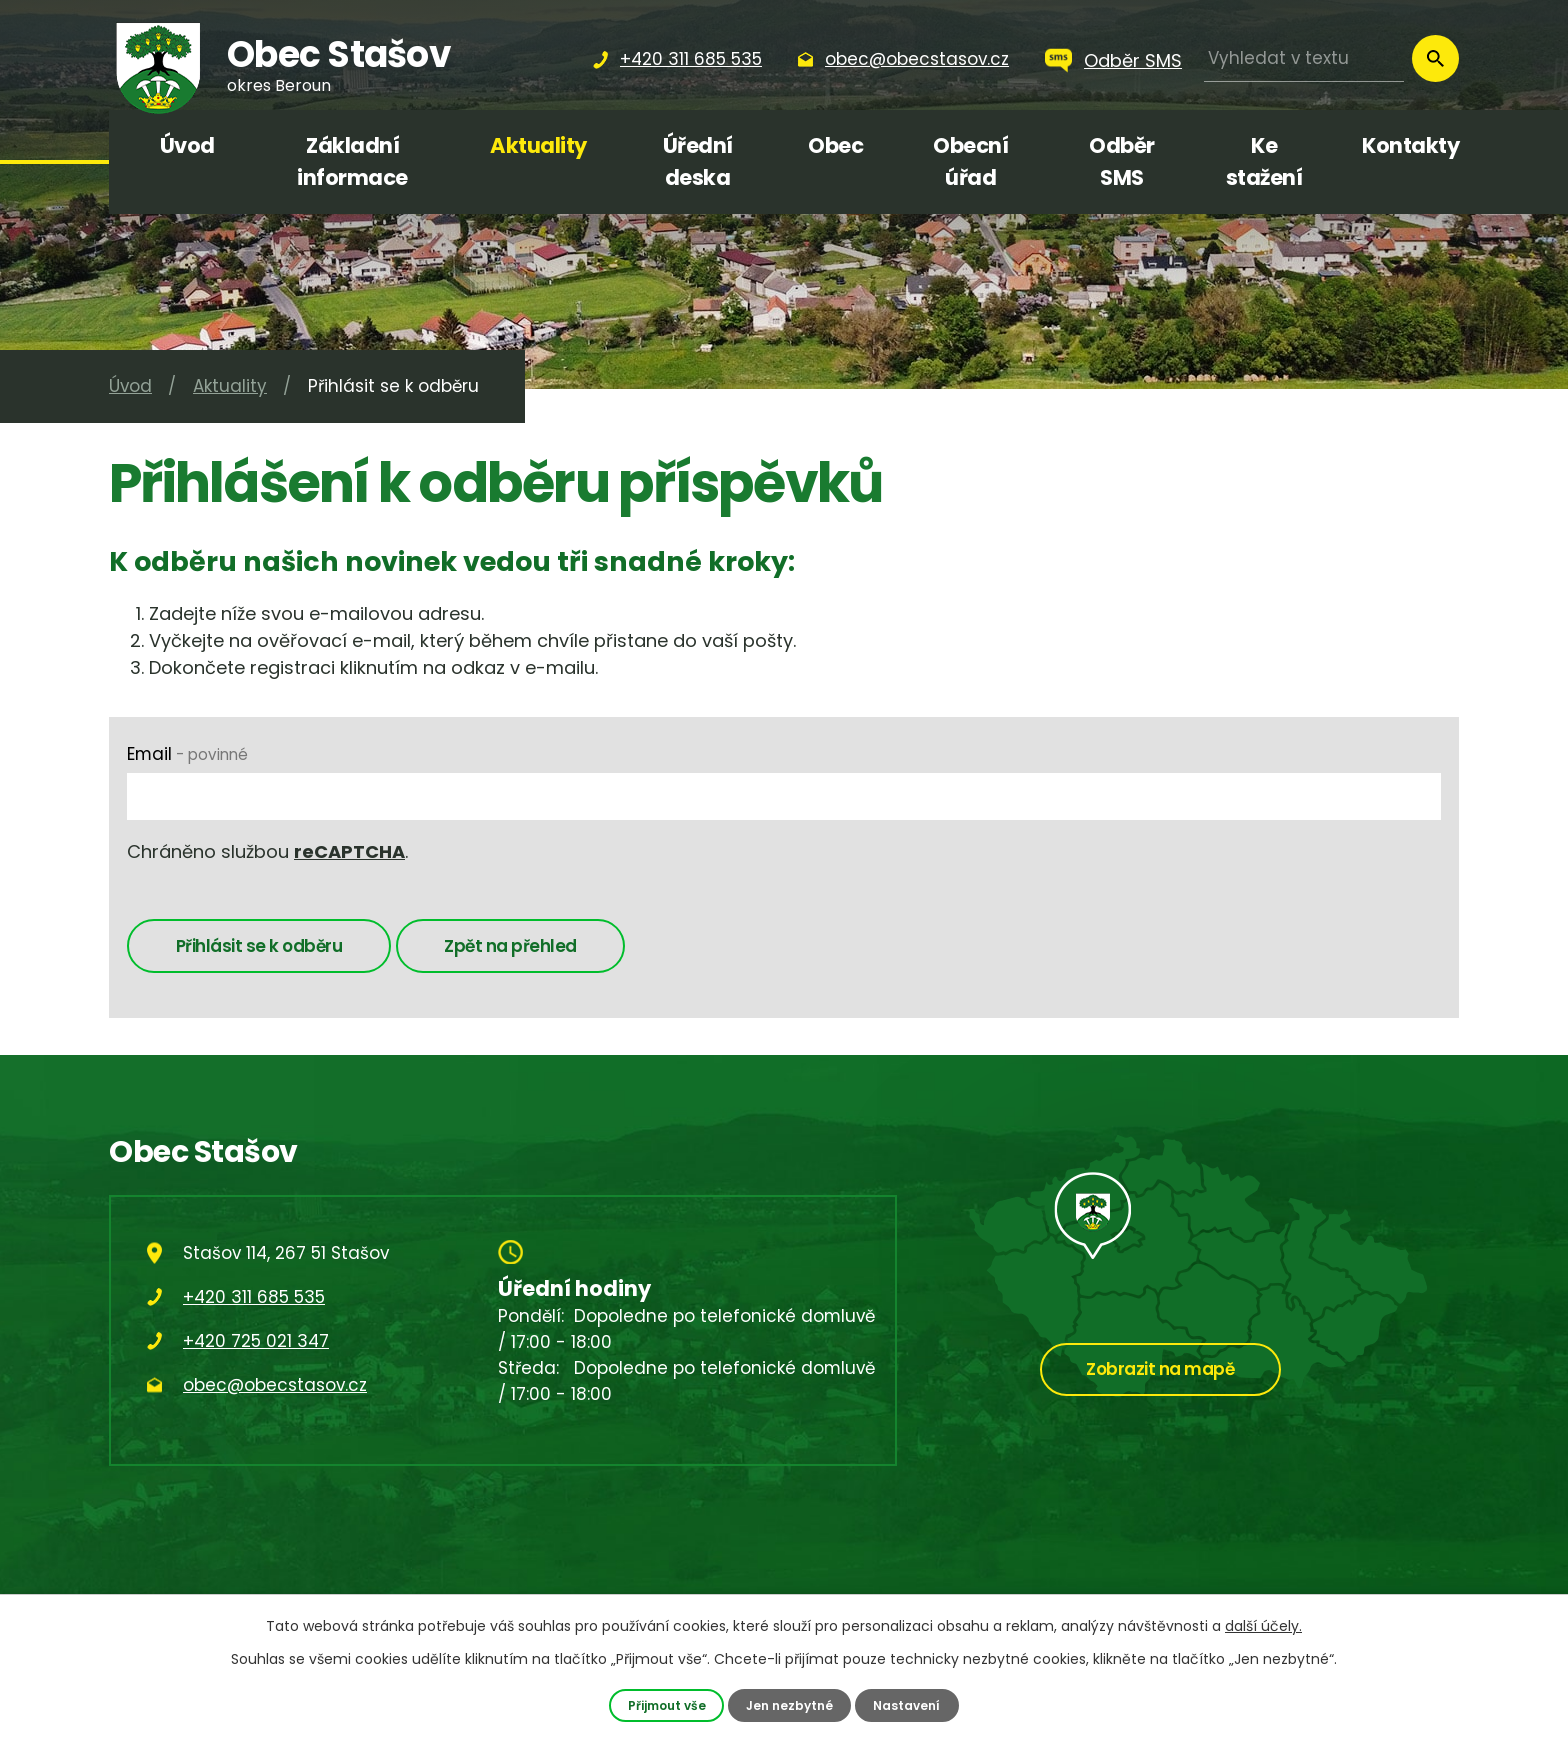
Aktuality (538, 145)
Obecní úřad (970, 161)
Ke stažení (1264, 161)
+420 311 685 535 (254, 1301)
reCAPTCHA (349, 851)
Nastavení (912, 1704)
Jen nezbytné (791, 1704)
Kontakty (1410, 145)
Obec (835, 145)
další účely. (1263, 1626)
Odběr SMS (1133, 60)
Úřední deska (698, 161)
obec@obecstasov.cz (275, 1389)
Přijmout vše (662, 1704)
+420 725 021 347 (256, 1345)
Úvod (187, 145)
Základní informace (352, 161)
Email (187, 754)
